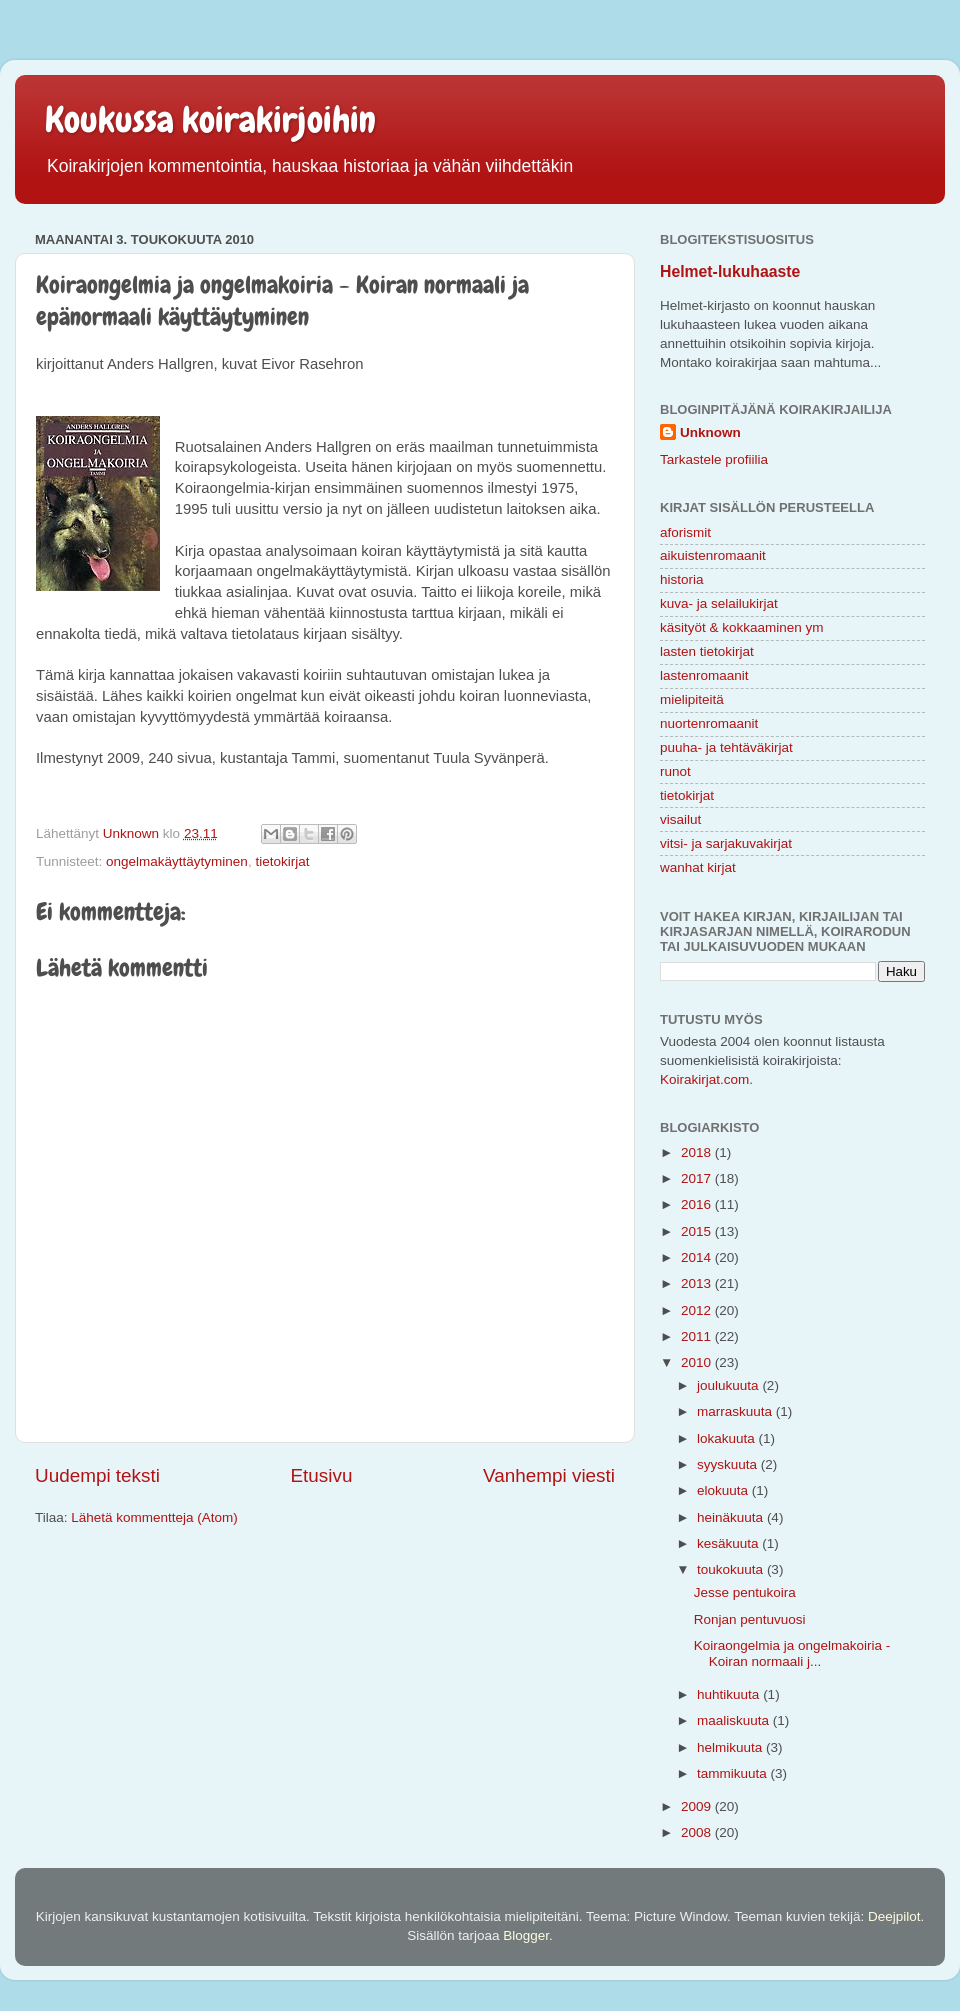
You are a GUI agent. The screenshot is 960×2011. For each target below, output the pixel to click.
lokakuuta (728, 1438)
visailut (680, 819)
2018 (698, 1152)
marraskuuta (736, 1411)
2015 (698, 1231)
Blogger (526, 1935)
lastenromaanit (704, 675)
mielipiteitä (692, 699)
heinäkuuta (732, 1517)
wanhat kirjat (698, 867)
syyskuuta (729, 1464)
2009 (698, 1806)
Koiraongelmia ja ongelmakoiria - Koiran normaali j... (792, 1653)
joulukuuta (729, 1385)
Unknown (710, 432)
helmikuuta (731, 1747)
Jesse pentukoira (745, 1592)
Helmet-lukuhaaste (730, 271)
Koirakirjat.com (704, 1079)
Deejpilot (894, 1916)
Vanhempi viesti (549, 1475)
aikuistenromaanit (713, 555)
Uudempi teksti (97, 1475)
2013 (698, 1283)
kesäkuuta (729, 1543)
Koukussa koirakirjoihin (210, 120)
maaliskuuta (735, 1720)
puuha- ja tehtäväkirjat (726, 747)
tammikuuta (734, 1773)
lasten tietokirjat (707, 651)
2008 (698, 1832)
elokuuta (724, 1490)
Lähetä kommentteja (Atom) (154, 1517)
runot (675, 771)
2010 (698, 1362)
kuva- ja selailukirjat (719, 603)
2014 (698, 1257)
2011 (698, 1336)
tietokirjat (282, 861)
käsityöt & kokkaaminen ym (742, 627)
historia (682, 579)
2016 (698, 1204)
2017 (698, 1178)
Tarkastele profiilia (714, 459)
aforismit (685, 532)
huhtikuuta (730, 1694)
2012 (698, 1310)
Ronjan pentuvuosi (750, 1619)
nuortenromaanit (709, 723)
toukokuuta (732, 1569)
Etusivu (322, 1475)
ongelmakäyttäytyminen (177, 861)
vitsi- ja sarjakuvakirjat (726, 843)
